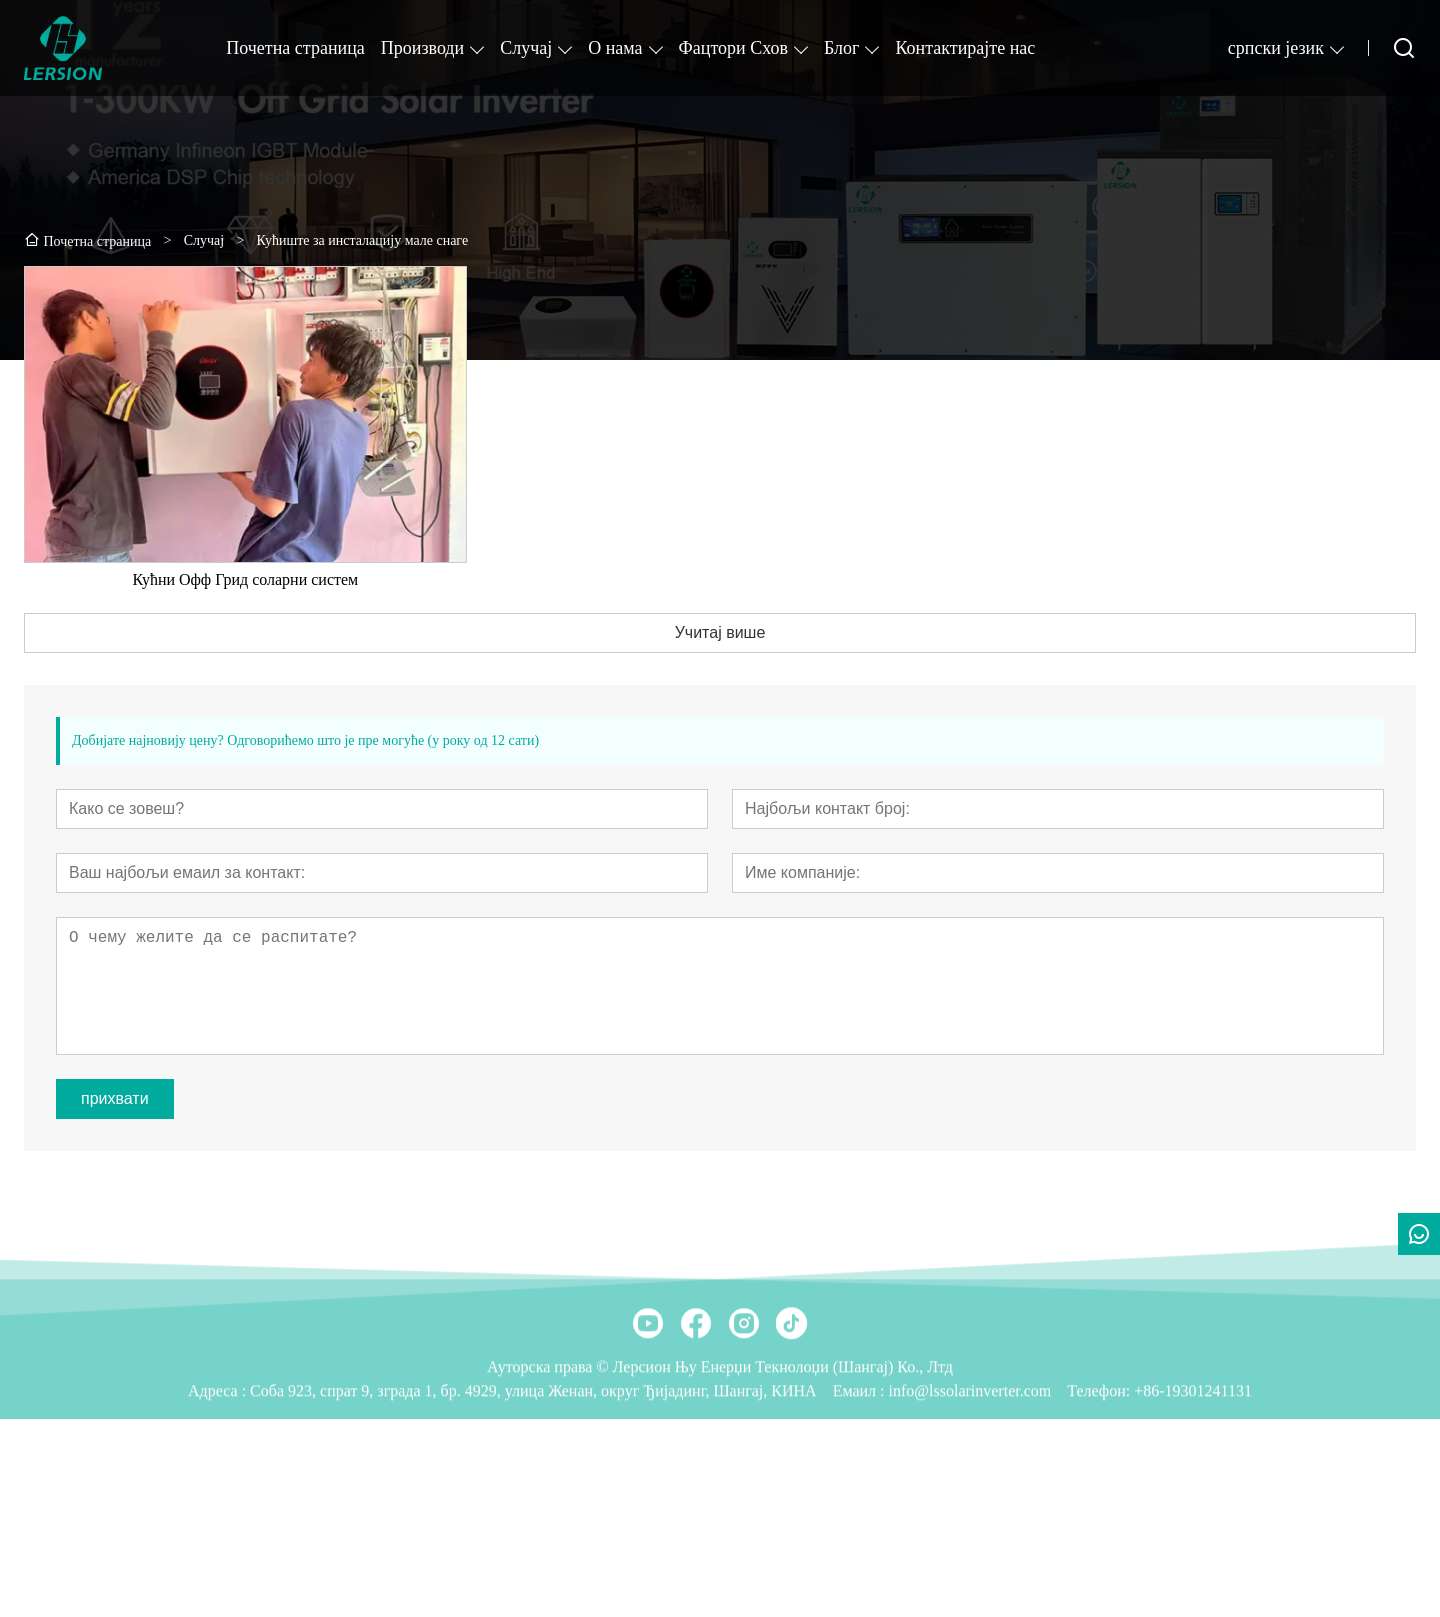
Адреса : (219, 1458)
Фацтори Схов (733, 48)
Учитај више (720, 648)
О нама (615, 48)
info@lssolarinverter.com (970, 1458)
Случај (526, 48)
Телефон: (1098, 1458)
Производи (422, 48)
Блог (841, 48)
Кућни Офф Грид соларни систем (245, 595)
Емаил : (861, 1458)
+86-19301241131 (1193, 1458)
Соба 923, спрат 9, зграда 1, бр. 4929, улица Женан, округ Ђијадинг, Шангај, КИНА (533, 1458)
